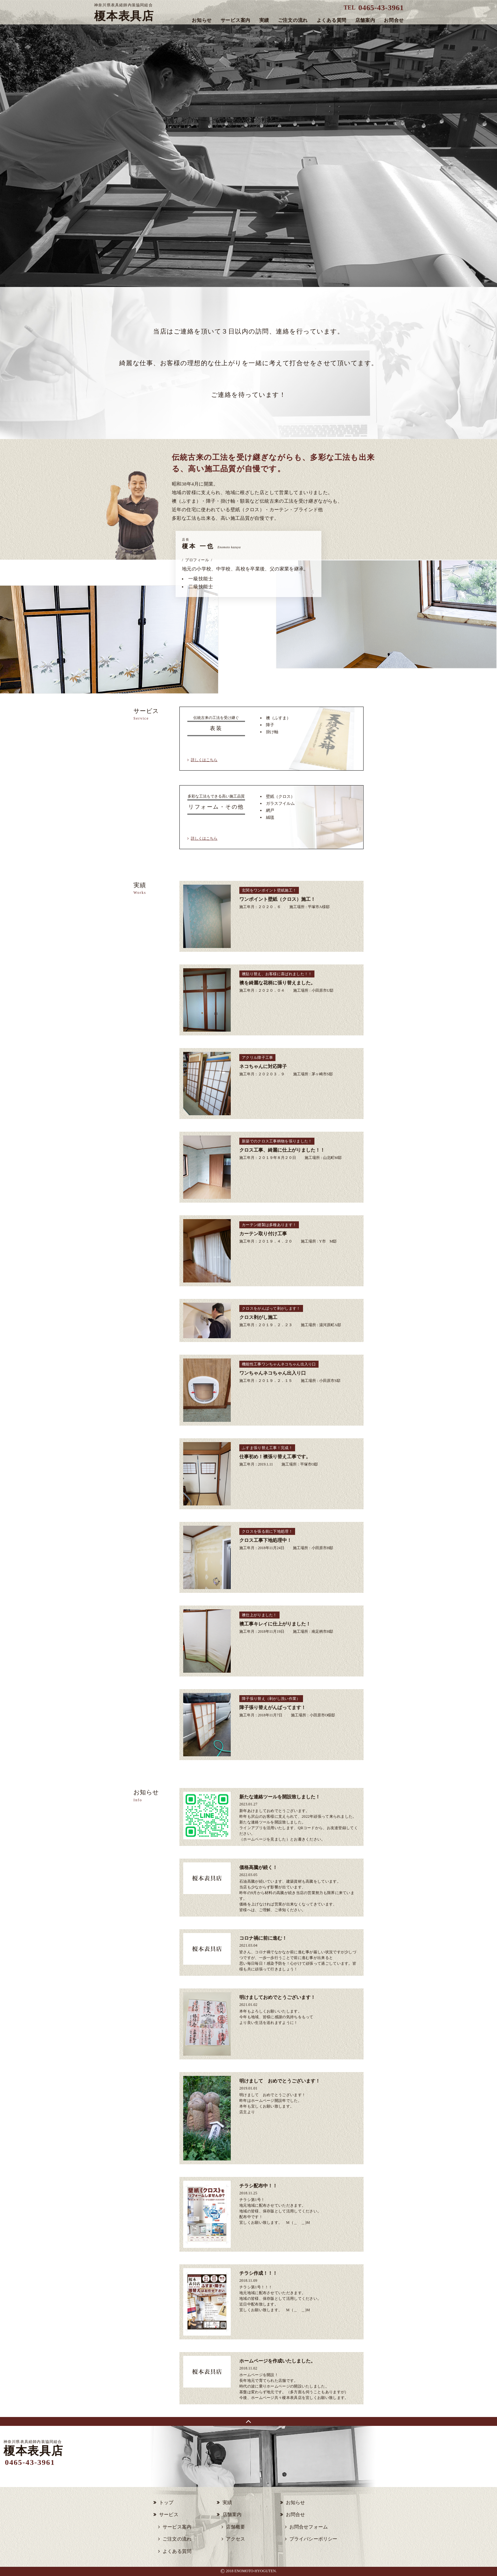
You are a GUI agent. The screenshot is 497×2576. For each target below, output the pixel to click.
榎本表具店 (124, 12)
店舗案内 (365, 20)
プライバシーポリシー (313, 2538)
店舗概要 (235, 2526)
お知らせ (202, 20)
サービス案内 (236, 20)
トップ (166, 2502)
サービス (168, 2514)
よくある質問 (332, 20)
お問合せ (394, 20)
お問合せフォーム (308, 2526)
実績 (264, 20)
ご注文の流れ (293, 20)
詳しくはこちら (204, 760)
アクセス (235, 2538)
